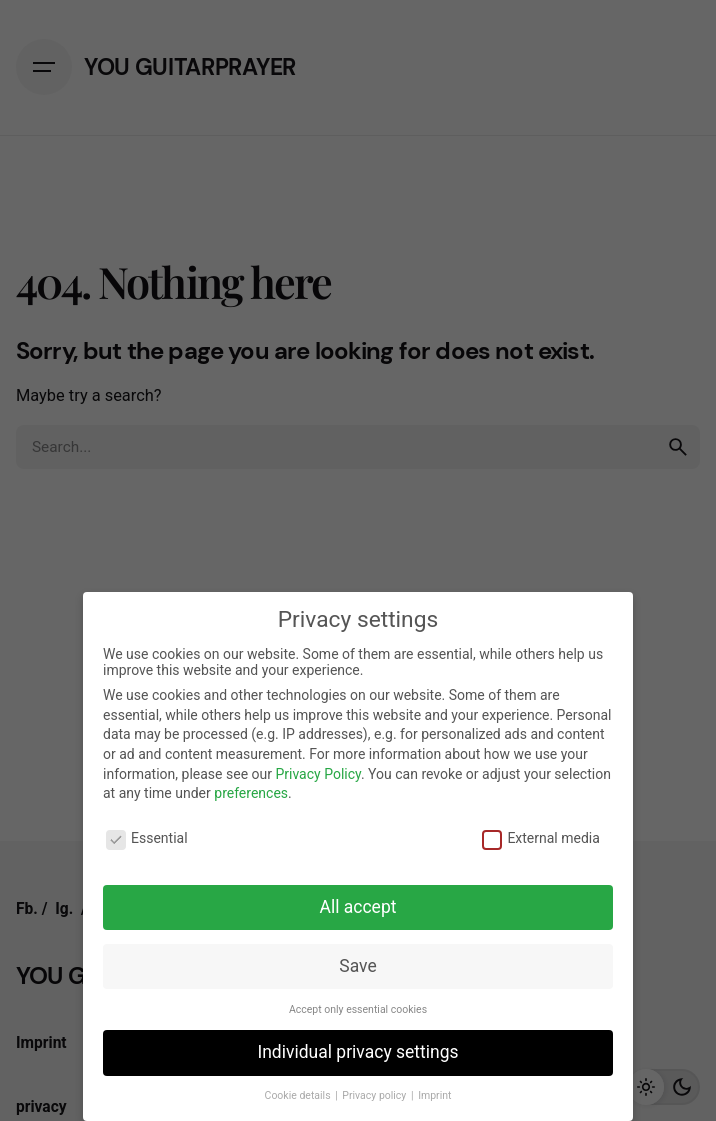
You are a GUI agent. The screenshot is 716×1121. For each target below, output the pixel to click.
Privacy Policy (317, 774)
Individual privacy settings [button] (357, 1052)
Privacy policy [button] (375, 1095)
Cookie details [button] (299, 1095)
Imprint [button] (434, 1095)
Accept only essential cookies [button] (358, 1009)
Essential (147, 838)
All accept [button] (358, 907)
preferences (251, 793)
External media (541, 838)
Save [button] (357, 966)
